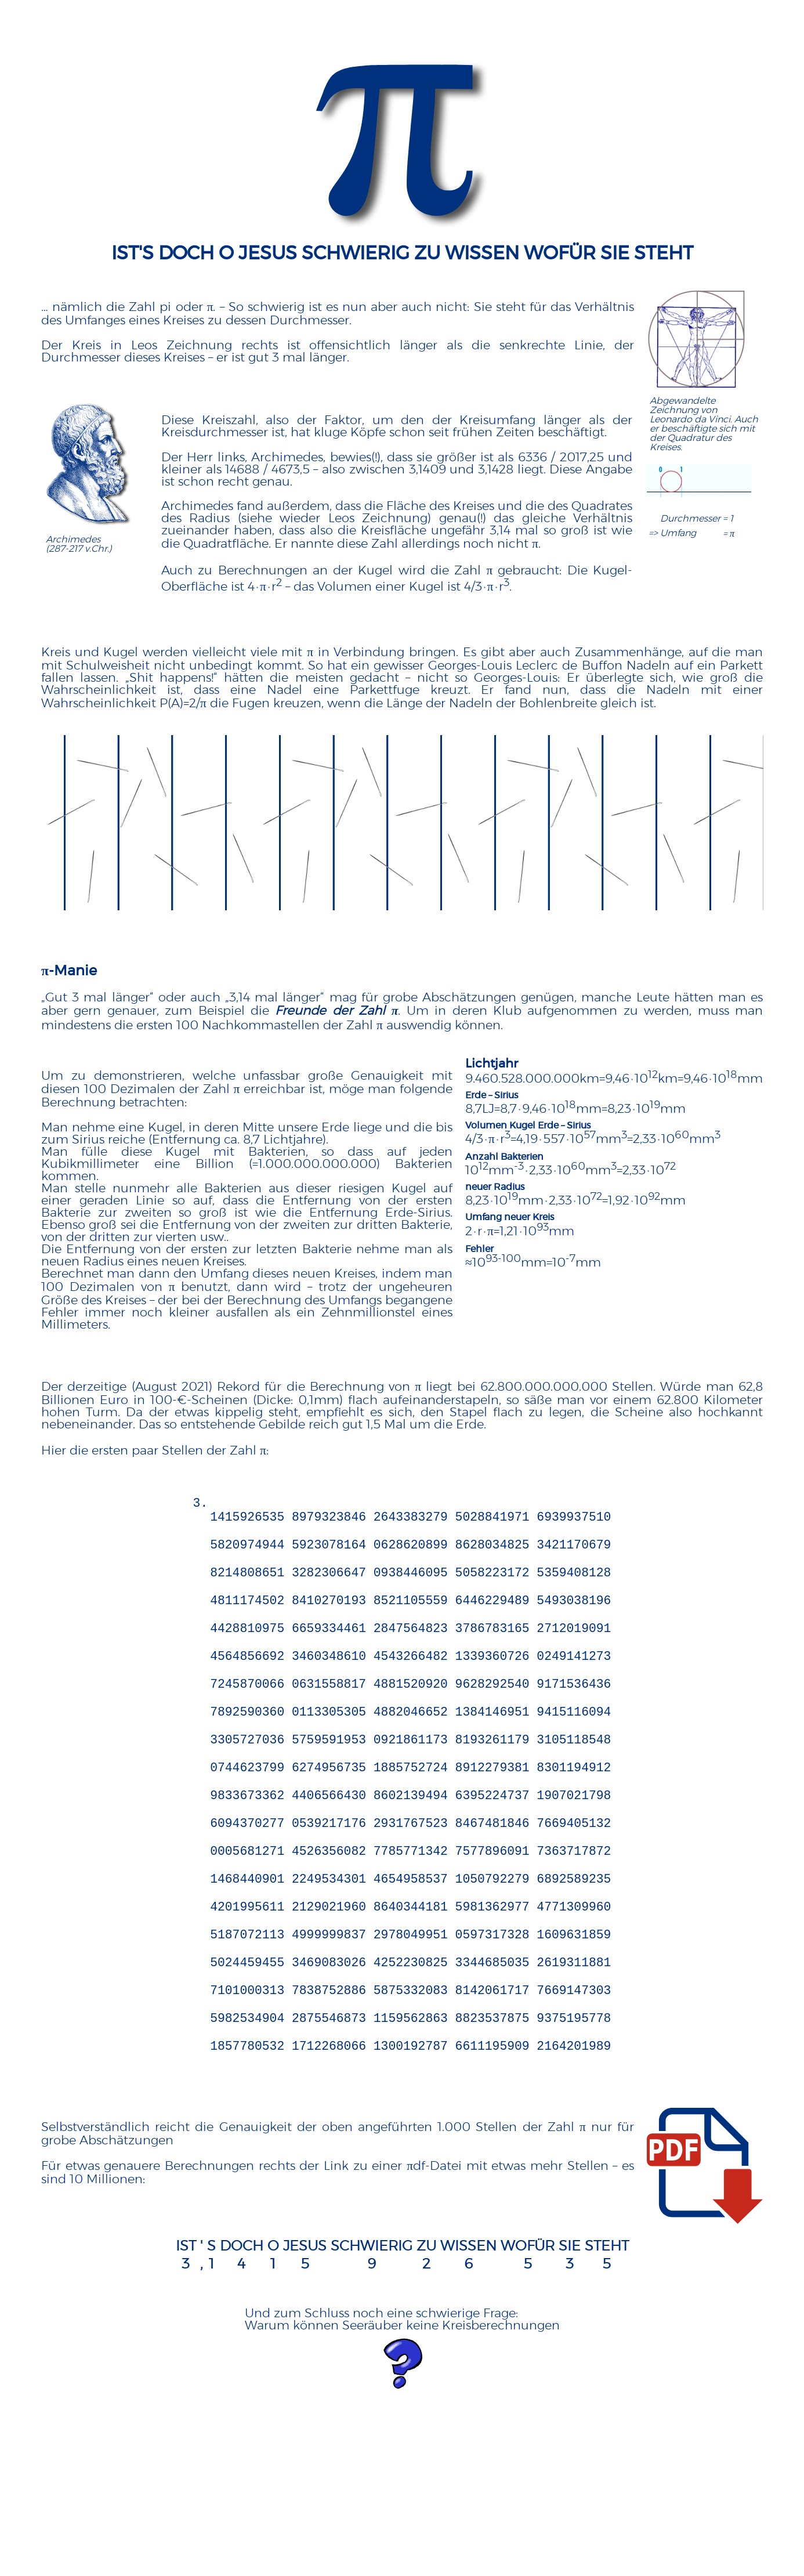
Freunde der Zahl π (336, 1011)
